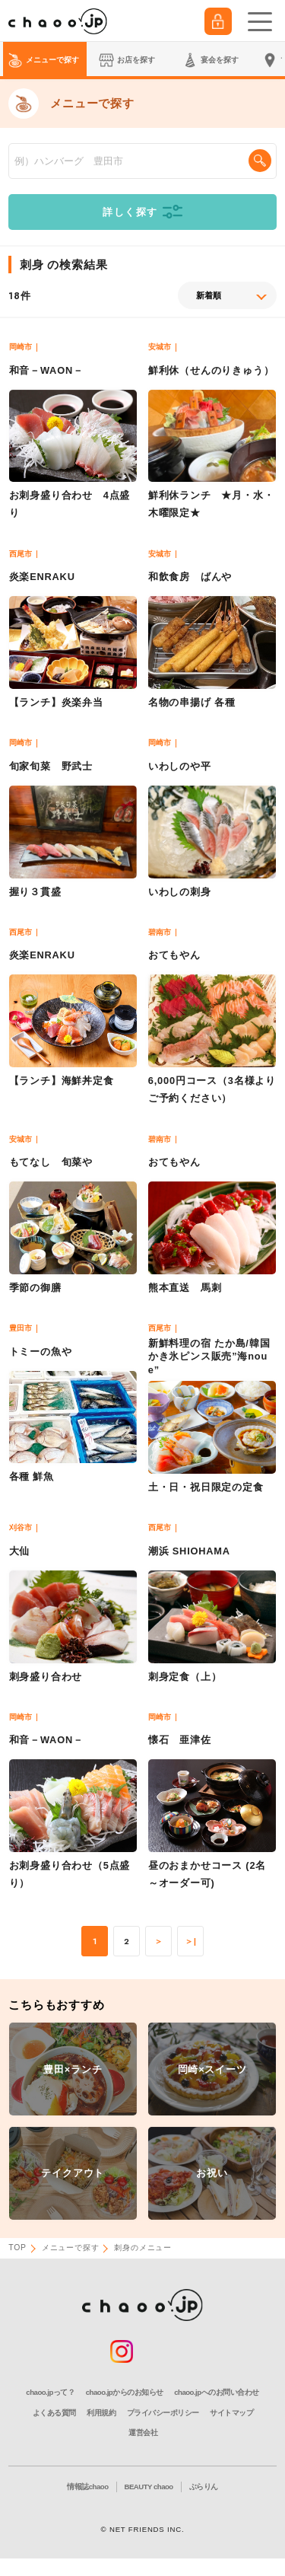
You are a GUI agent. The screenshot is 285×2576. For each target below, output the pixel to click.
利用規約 (101, 2413)
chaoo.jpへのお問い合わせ (216, 2392)
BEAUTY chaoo (149, 2486)
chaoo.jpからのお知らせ (124, 2392)
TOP (17, 2247)
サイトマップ (231, 2413)
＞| (191, 1941)
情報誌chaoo (87, 2486)
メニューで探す (71, 2247)
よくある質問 (54, 2413)
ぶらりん (203, 2486)
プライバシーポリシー (163, 2413)
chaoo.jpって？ (50, 2392)
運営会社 (142, 2432)
